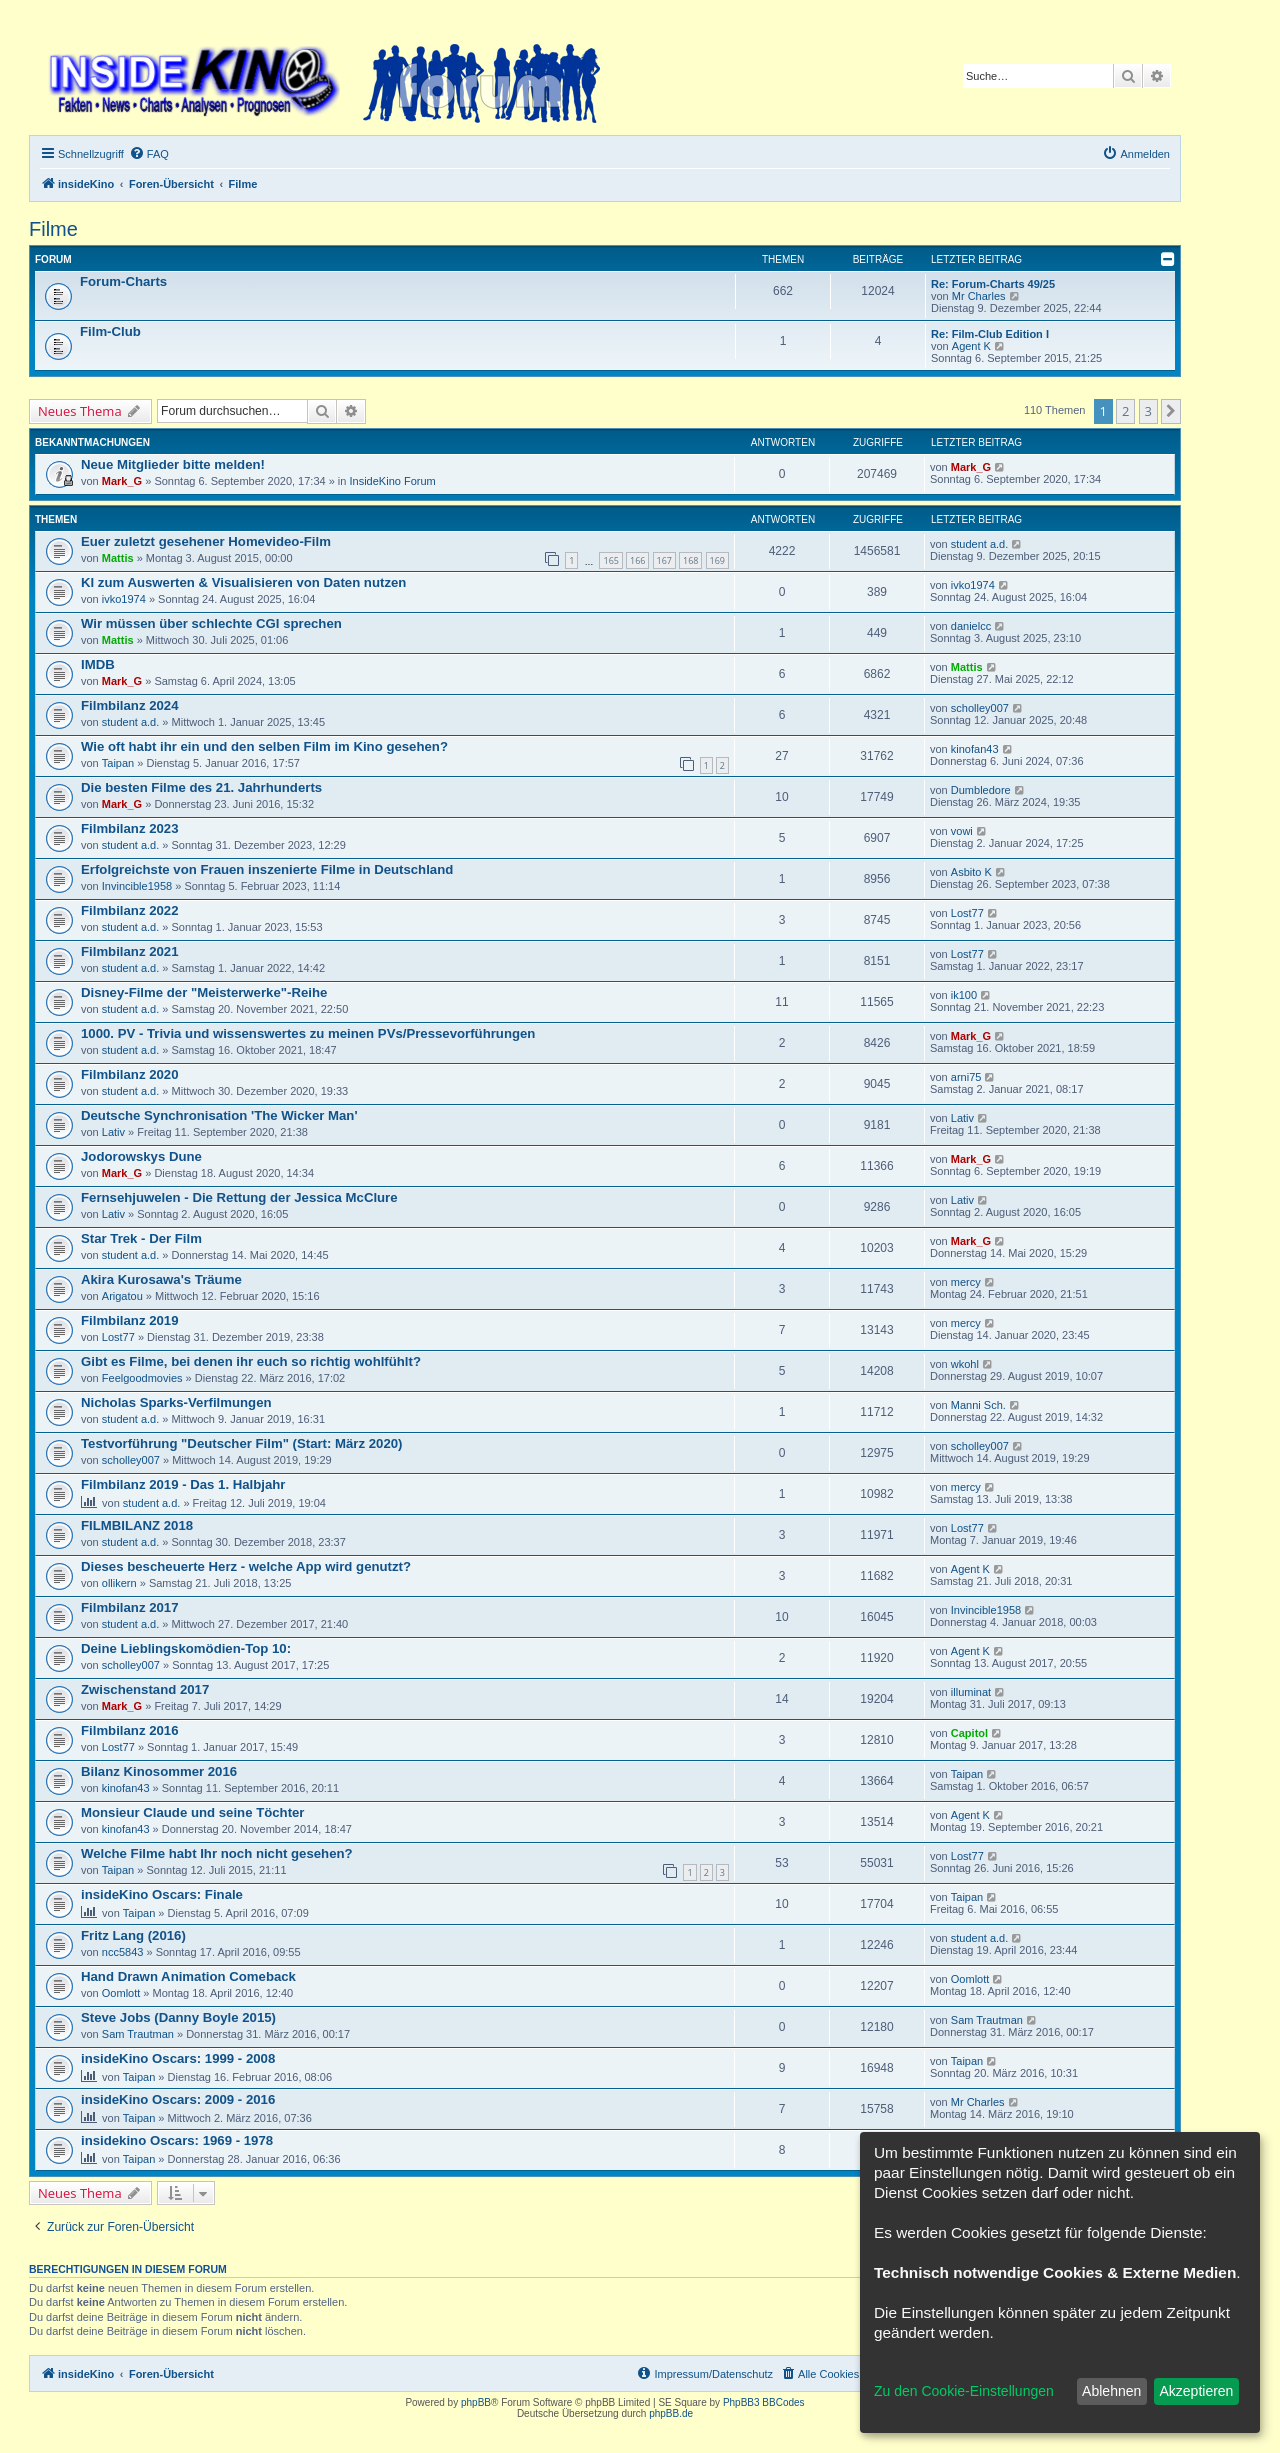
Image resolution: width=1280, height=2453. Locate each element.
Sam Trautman (138, 2034)
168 (690, 560)
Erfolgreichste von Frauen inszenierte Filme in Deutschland (267, 869)
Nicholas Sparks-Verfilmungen (176, 1402)
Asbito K (971, 872)
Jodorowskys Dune (141, 1156)
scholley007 (980, 708)
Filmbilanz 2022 (129, 910)
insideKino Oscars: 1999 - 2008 (178, 2058)
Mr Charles (979, 296)
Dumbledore (981, 790)
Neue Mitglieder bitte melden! (173, 464)
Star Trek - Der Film (141, 1238)
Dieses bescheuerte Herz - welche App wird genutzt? (246, 1566)
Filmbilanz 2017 (129, 1607)
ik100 (964, 995)
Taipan (118, 763)
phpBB (476, 2402)
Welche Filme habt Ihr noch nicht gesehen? (217, 1853)
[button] (1171, 411)
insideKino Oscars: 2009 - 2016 (178, 2099)
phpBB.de (671, 2413)
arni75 (966, 1077)
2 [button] (1125, 411)
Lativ (113, 1132)
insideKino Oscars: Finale (162, 1894)
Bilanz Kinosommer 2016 (159, 1771)
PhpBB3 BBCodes (764, 2402)
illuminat (971, 1692)
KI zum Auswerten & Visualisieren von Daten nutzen (243, 582)
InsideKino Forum (393, 481)
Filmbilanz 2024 (129, 705)
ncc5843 (123, 1952)
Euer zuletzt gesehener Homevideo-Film (206, 541)
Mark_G (122, 481)
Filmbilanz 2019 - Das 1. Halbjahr (183, 1484)
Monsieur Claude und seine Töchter (193, 1812)
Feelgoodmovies (142, 1378)
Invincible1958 (137, 886)
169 (717, 560)
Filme (53, 229)
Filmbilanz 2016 (129, 1730)
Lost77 (967, 913)
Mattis (118, 558)
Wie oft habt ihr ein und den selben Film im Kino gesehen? (264, 746)
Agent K (971, 346)
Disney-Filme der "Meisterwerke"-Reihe (204, 992)
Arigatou (122, 1296)
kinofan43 (975, 749)
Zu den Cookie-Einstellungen (964, 2391)
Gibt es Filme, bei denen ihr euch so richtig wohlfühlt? (251, 1361)
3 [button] (1148, 411)
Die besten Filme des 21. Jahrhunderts (201, 787)
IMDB (98, 664)
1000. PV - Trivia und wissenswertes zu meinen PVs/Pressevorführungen (308, 1033)
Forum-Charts (123, 281)
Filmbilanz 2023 (129, 828)
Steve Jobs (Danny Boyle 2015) (178, 2017)
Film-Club (110, 331)
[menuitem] (149, 154)
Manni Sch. (978, 1405)
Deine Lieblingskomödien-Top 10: (186, 1648)
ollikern (119, 1583)
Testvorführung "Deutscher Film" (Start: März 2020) (242, 1443)
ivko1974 (124, 599)
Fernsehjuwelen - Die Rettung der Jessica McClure (239, 1197)
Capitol (969, 1733)
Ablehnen (1111, 2391)
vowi (962, 831)
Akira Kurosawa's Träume (161, 1279)
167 (664, 560)
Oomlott (121, 1993)
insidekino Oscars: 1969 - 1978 (177, 2140)
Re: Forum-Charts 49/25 (993, 284)
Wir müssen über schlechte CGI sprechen (211, 623)
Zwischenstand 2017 (145, 1689)
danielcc (971, 626)
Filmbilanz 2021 (129, 951)
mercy (966, 1282)
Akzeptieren (1196, 2391)
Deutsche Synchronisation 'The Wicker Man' (219, 1115)
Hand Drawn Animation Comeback (188, 1976)
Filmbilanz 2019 (129, 1320)
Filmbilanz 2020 (129, 1074)
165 (610, 560)
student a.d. (980, 544)
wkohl (965, 1364)
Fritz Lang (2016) (133, 1935)
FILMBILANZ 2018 (137, 1525)
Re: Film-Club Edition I (990, 334)
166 (637, 560)
